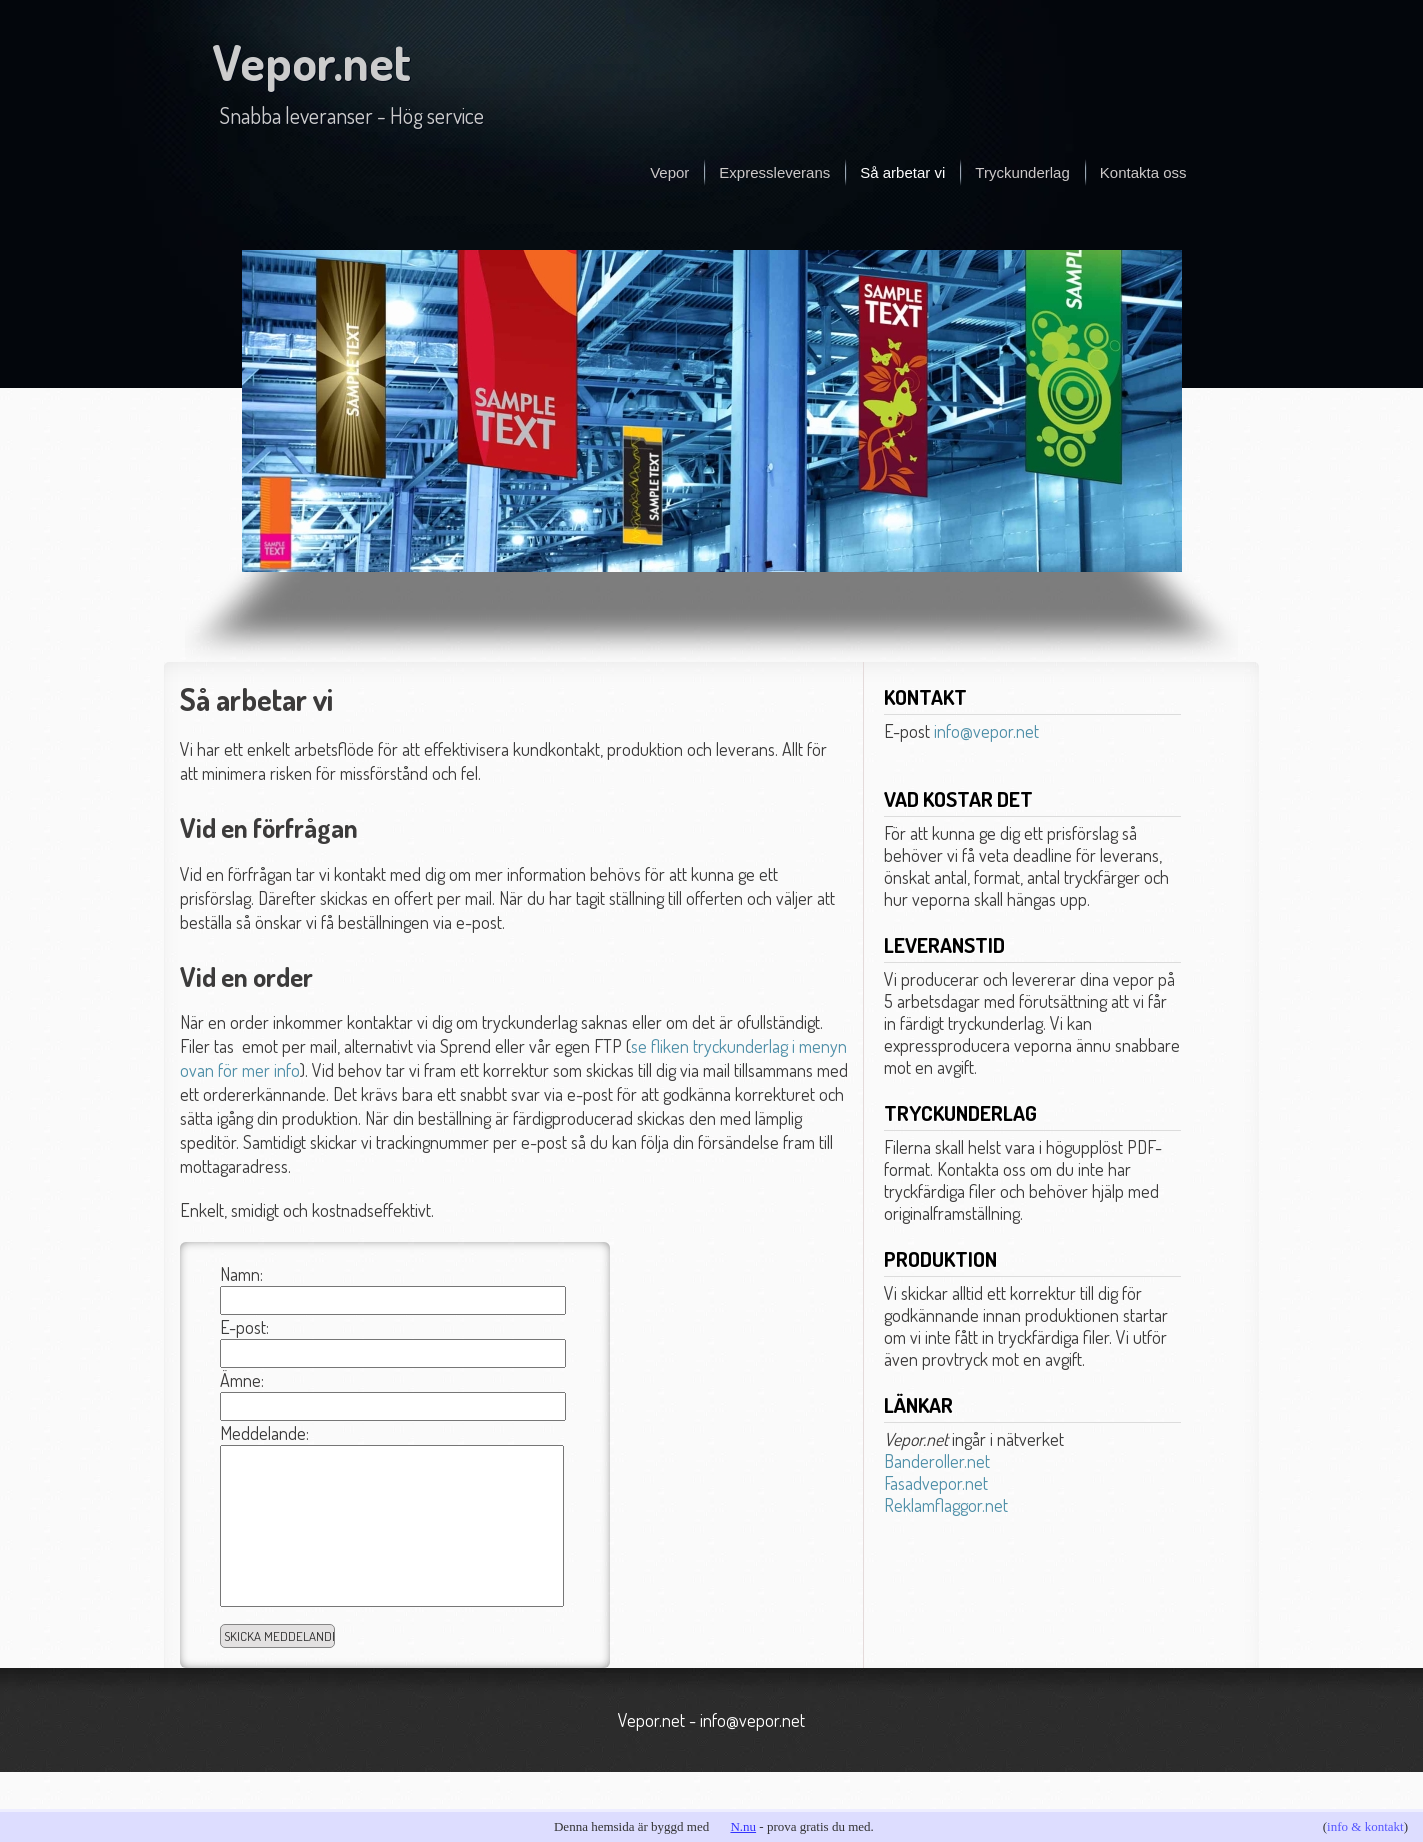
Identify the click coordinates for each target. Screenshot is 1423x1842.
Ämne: (242, 1380)
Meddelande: (264, 1433)
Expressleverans (774, 172)
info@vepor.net (986, 731)
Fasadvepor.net (936, 1483)
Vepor (669, 172)
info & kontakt (1365, 1826)
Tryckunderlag (1022, 172)
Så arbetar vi (902, 172)
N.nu (743, 1826)
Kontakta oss (1143, 172)
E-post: (244, 1327)
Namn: (241, 1274)
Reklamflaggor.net (946, 1505)
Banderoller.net (937, 1461)
